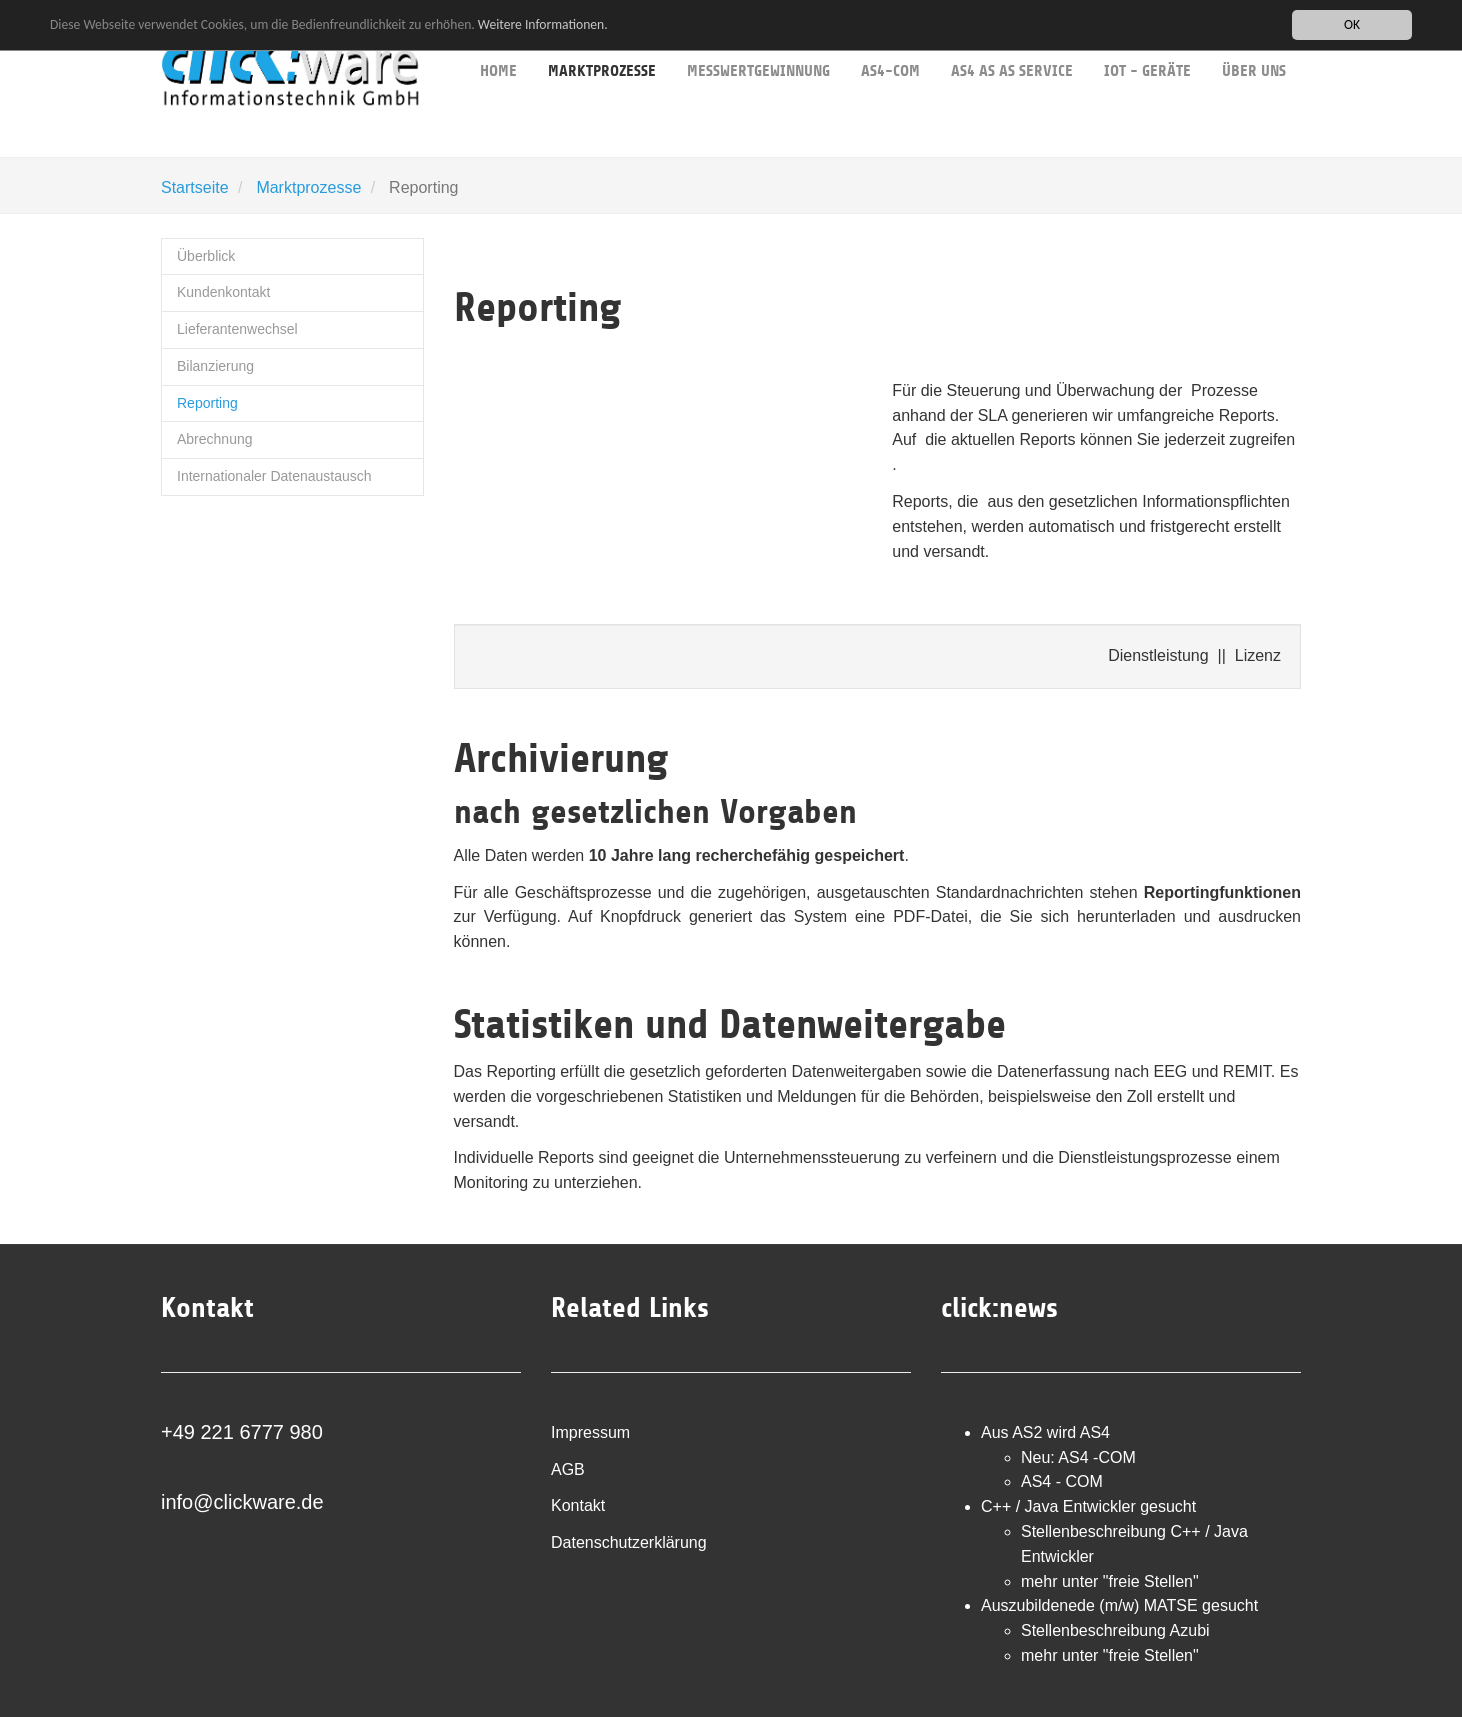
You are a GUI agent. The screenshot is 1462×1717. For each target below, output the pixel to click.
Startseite (195, 187)
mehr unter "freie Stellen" (1110, 1581)
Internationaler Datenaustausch (274, 476)
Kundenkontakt (223, 292)
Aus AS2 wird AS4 (1045, 1432)
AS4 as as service (1012, 40)
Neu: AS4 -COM (1078, 1457)
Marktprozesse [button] (602, 40)
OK (1352, 24)
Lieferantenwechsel (237, 329)
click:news (999, 1308)
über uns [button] (1254, 40)
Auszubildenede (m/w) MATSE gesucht (1119, 1605)
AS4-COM (890, 40)
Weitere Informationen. (543, 23)
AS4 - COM (1062, 1481)
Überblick (206, 256)
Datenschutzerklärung (629, 1542)
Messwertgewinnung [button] (758, 40)
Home (498, 40)
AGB (568, 1469)
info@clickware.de (242, 1502)
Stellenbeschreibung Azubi (1115, 1630)
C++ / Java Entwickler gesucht (1088, 1506)
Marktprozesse (308, 187)
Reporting (207, 403)
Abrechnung (215, 439)
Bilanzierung (215, 366)
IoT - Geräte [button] (1147, 40)
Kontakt (578, 1505)
